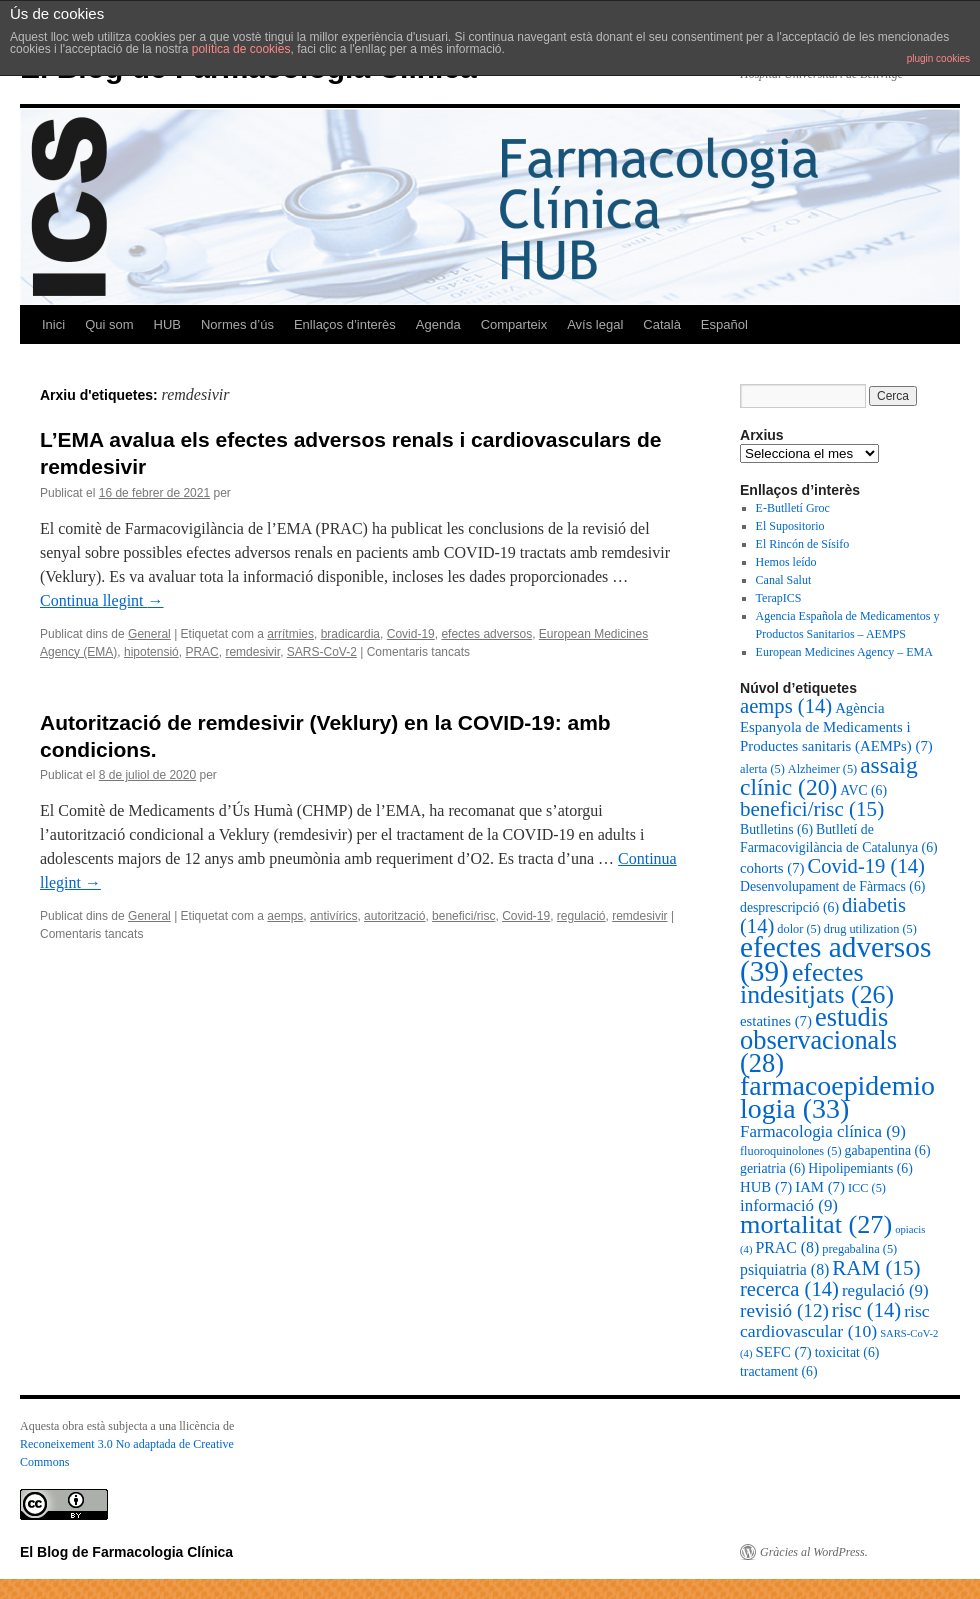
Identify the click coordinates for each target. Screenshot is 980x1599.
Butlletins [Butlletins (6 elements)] (776, 829)
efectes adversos (486, 634)
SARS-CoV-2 (322, 652)
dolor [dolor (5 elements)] (798, 929)
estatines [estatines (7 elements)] (776, 1021)
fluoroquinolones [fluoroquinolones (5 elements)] (791, 1151)
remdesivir (252, 652)
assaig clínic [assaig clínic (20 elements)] (829, 776)
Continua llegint (102, 600)
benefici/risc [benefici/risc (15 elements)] (812, 809)
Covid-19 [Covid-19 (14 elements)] (866, 866)
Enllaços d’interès (345, 324)
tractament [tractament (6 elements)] (779, 1371)
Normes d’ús (237, 324)
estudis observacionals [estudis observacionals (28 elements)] (818, 1040)
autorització (394, 916)
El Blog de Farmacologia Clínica (126, 1552)
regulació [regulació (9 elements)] (885, 1290)
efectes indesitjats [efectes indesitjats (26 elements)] (817, 983)
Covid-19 (411, 634)
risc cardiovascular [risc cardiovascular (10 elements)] (835, 1321)
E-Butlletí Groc (793, 508)
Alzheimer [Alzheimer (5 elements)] (822, 769)
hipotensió (151, 652)
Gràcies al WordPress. (814, 1552)
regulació (581, 916)
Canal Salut (784, 580)
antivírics (333, 916)
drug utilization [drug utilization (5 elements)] (870, 929)
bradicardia (350, 634)
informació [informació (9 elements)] (789, 1205)
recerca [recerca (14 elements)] (789, 1289)
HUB (167, 324)
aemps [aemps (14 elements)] (786, 706)
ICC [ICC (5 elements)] (867, 1188)
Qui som (109, 324)
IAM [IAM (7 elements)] (820, 1187)
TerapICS (779, 598)
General (149, 634)
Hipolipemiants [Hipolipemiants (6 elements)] (860, 1168)
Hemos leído (786, 562)
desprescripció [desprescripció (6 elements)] (789, 907)
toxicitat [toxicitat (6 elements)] (847, 1352)
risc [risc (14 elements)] (866, 1310)
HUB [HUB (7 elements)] (766, 1187)
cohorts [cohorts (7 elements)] (772, 868)
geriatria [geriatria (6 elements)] (772, 1168)
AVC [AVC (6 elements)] (863, 790)
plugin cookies (938, 58)
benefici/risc (463, 916)
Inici (53, 324)
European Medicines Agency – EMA (844, 652)
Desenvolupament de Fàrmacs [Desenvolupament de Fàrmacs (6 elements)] (832, 886)
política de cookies (241, 49)
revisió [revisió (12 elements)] (784, 1310)
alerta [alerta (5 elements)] (762, 769)
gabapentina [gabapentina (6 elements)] (888, 1150)
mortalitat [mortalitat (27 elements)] (816, 1224)
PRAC (201, 652)
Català (662, 324)
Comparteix (514, 324)
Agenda (438, 324)
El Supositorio (790, 526)
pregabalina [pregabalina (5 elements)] (859, 1249)
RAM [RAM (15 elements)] (876, 1268)
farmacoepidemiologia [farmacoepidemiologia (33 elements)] (837, 1097)
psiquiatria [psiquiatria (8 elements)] (784, 1269)
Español (724, 324)
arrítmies (290, 634)
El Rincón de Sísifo (803, 544)
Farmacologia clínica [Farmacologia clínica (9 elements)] (823, 1131)
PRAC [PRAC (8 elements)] (787, 1247)
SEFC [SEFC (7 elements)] (783, 1352)
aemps (285, 916)
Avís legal (595, 324)
